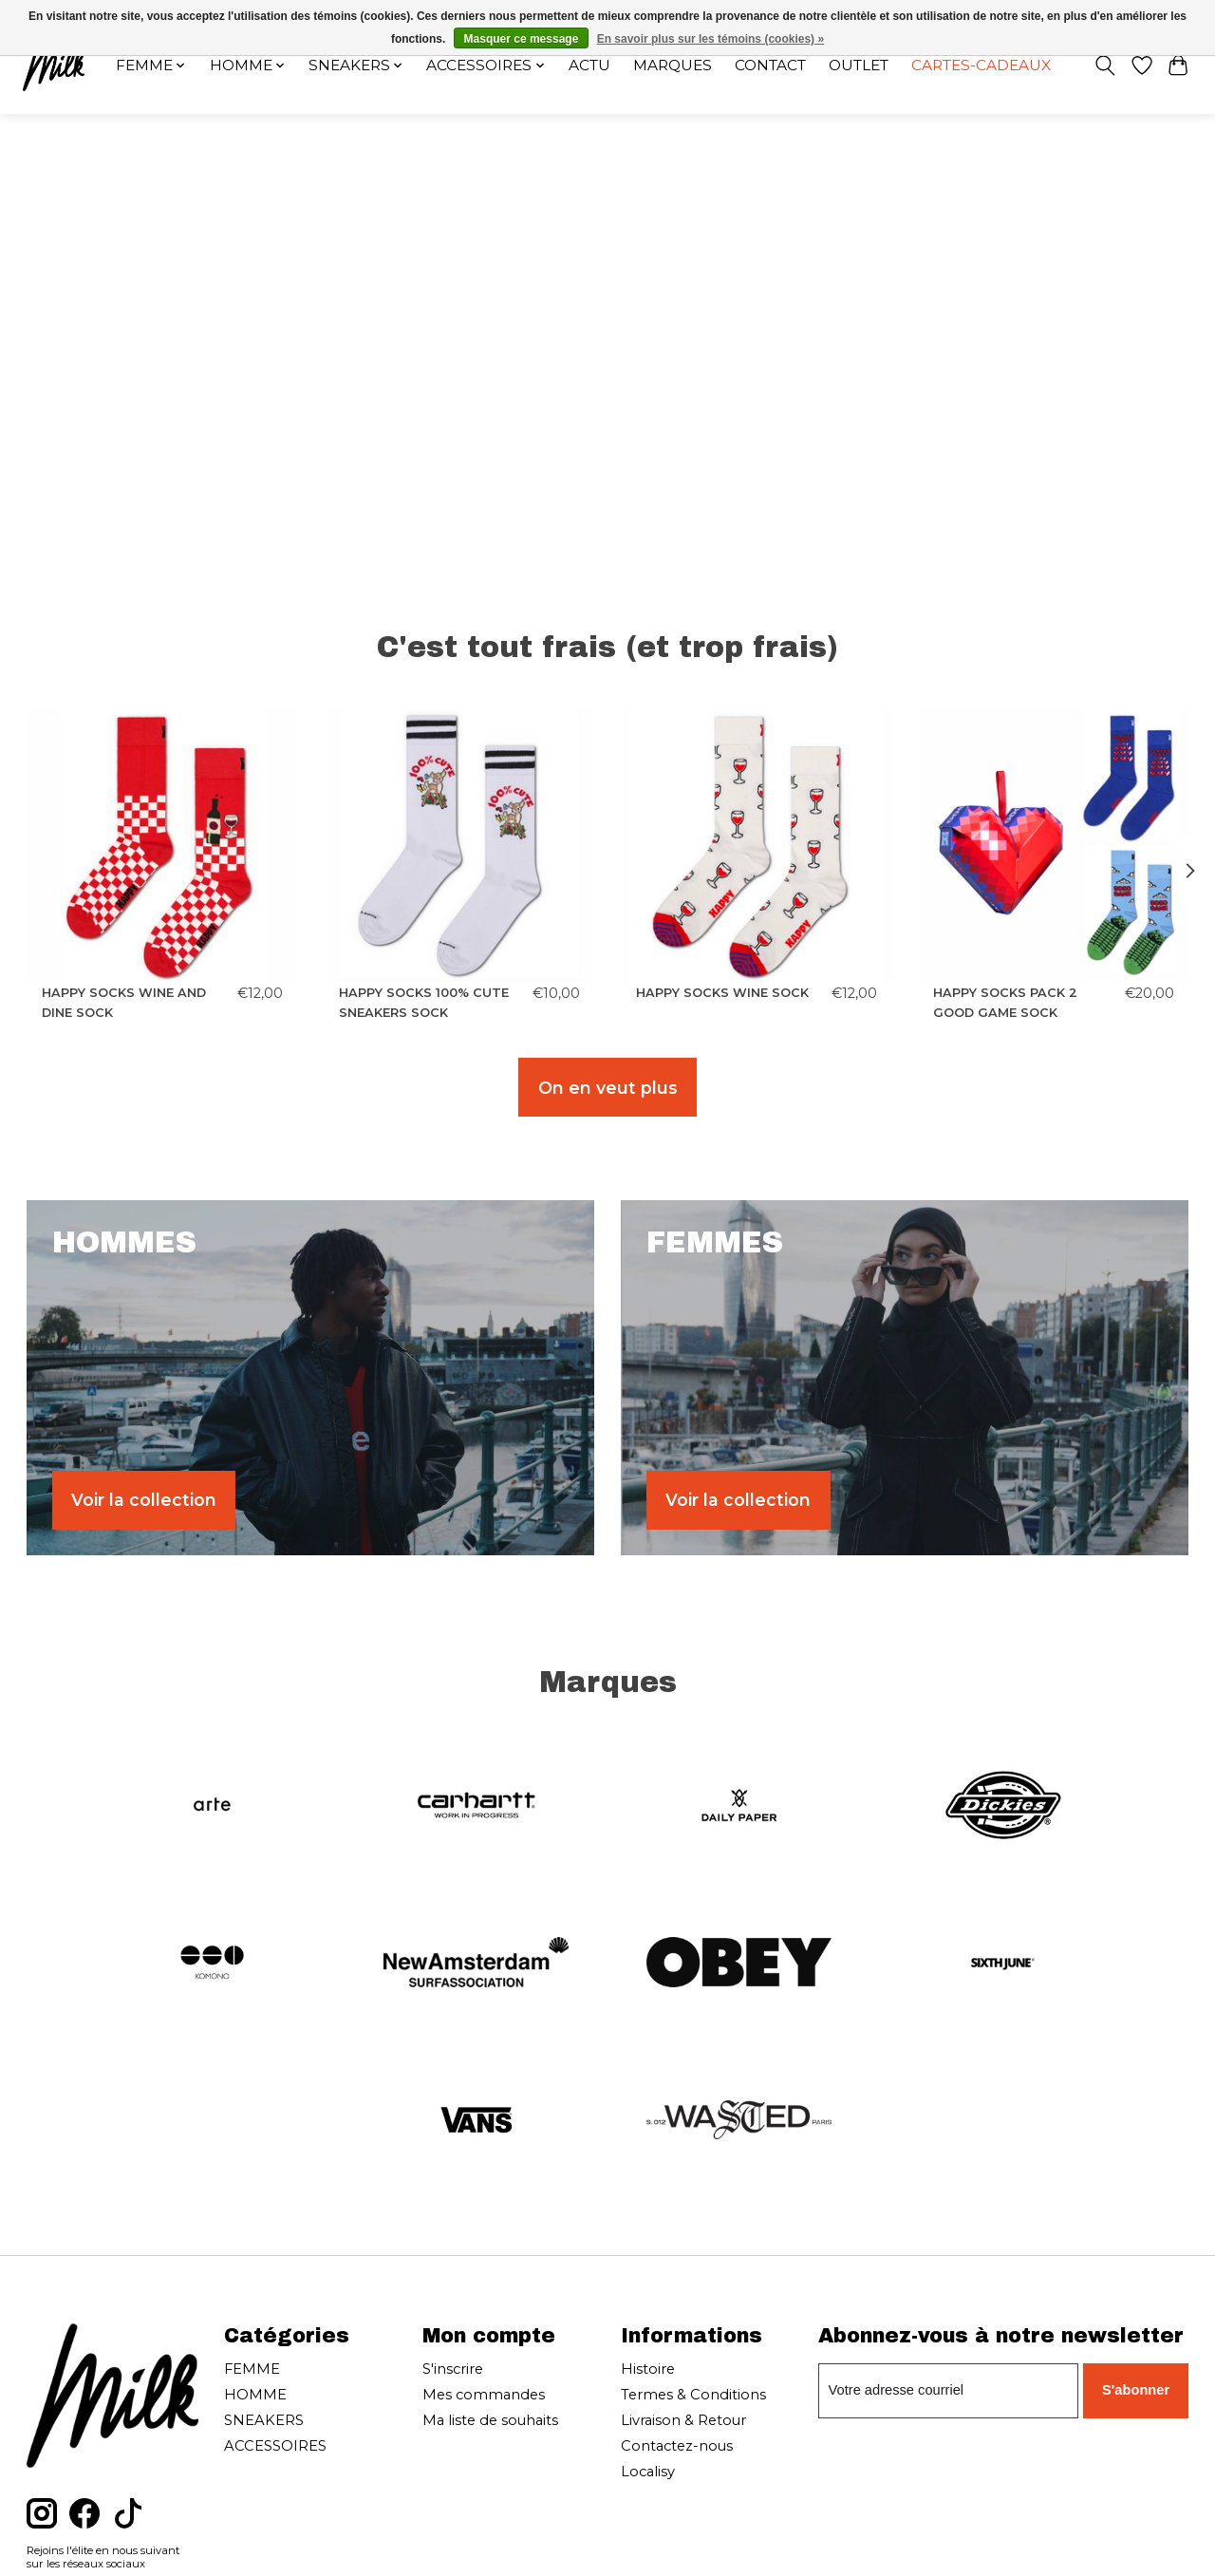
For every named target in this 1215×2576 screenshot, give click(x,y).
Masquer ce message (521, 39)
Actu (589, 65)
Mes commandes (483, 2394)
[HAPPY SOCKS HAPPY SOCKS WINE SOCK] (756, 846)
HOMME (255, 2394)
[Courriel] (948, 2390)
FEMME (252, 2369)
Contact (770, 65)
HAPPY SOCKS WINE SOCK (722, 993)
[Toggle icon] (1104, 65)
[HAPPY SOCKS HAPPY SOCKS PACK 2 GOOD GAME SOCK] (1053, 846)
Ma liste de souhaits (490, 2420)
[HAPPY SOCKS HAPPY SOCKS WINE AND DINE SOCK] (162, 846)
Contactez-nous (677, 2445)
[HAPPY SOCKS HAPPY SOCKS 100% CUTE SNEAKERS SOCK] (459, 846)
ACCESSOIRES (275, 2445)
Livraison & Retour (683, 2420)
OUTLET (858, 65)
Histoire (648, 2369)
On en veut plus (608, 1088)
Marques (672, 65)
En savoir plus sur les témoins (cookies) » (710, 39)
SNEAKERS (264, 2420)
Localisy (648, 2471)
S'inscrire (452, 2369)
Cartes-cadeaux (981, 65)
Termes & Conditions (693, 2394)
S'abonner (1135, 2389)
